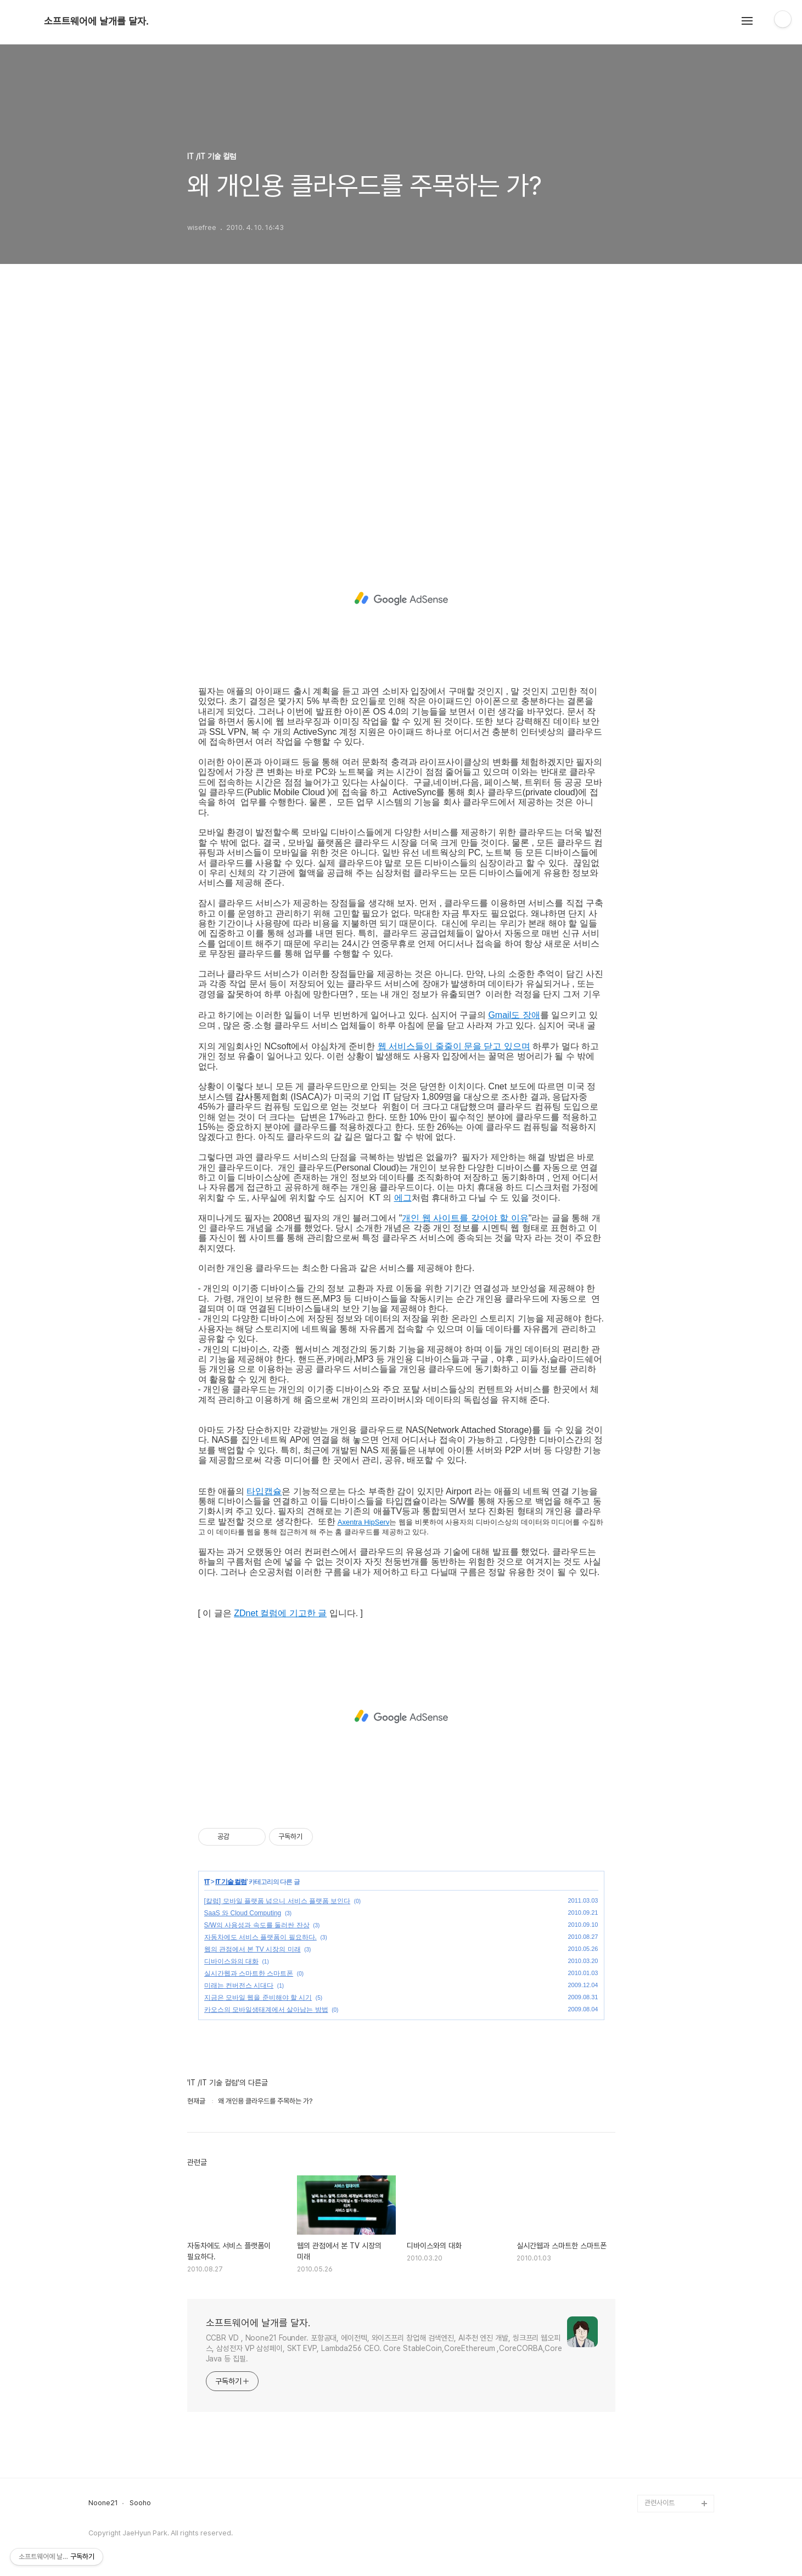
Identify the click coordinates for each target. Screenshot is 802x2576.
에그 (403, 1197)
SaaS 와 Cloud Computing (243, 1913)
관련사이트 (659, 2503)
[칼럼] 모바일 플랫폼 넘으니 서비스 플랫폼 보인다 (277, 1901)
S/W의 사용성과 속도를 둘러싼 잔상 (257, 1925)
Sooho (140, 2503)
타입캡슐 (264, 1491)
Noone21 (103, 2503)
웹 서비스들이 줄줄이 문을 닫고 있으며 (454, 1046)
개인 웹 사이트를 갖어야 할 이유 (465, 1218)
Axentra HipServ (364, 1522)
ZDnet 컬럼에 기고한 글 (280, 1613)
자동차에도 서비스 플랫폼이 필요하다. (260, 1937)
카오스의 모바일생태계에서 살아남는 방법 (266, 2009)
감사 (244, 1096)
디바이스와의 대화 (231, 1961)
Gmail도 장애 (514, 1015)
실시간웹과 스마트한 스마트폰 (249, 1973)
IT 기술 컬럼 (230, 1882)
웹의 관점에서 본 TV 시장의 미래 (252, 1949)
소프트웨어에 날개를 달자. (96, 21)
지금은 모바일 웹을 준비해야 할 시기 (258, 1997)
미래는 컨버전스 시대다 (239, 1985)
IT (207, 1882)
